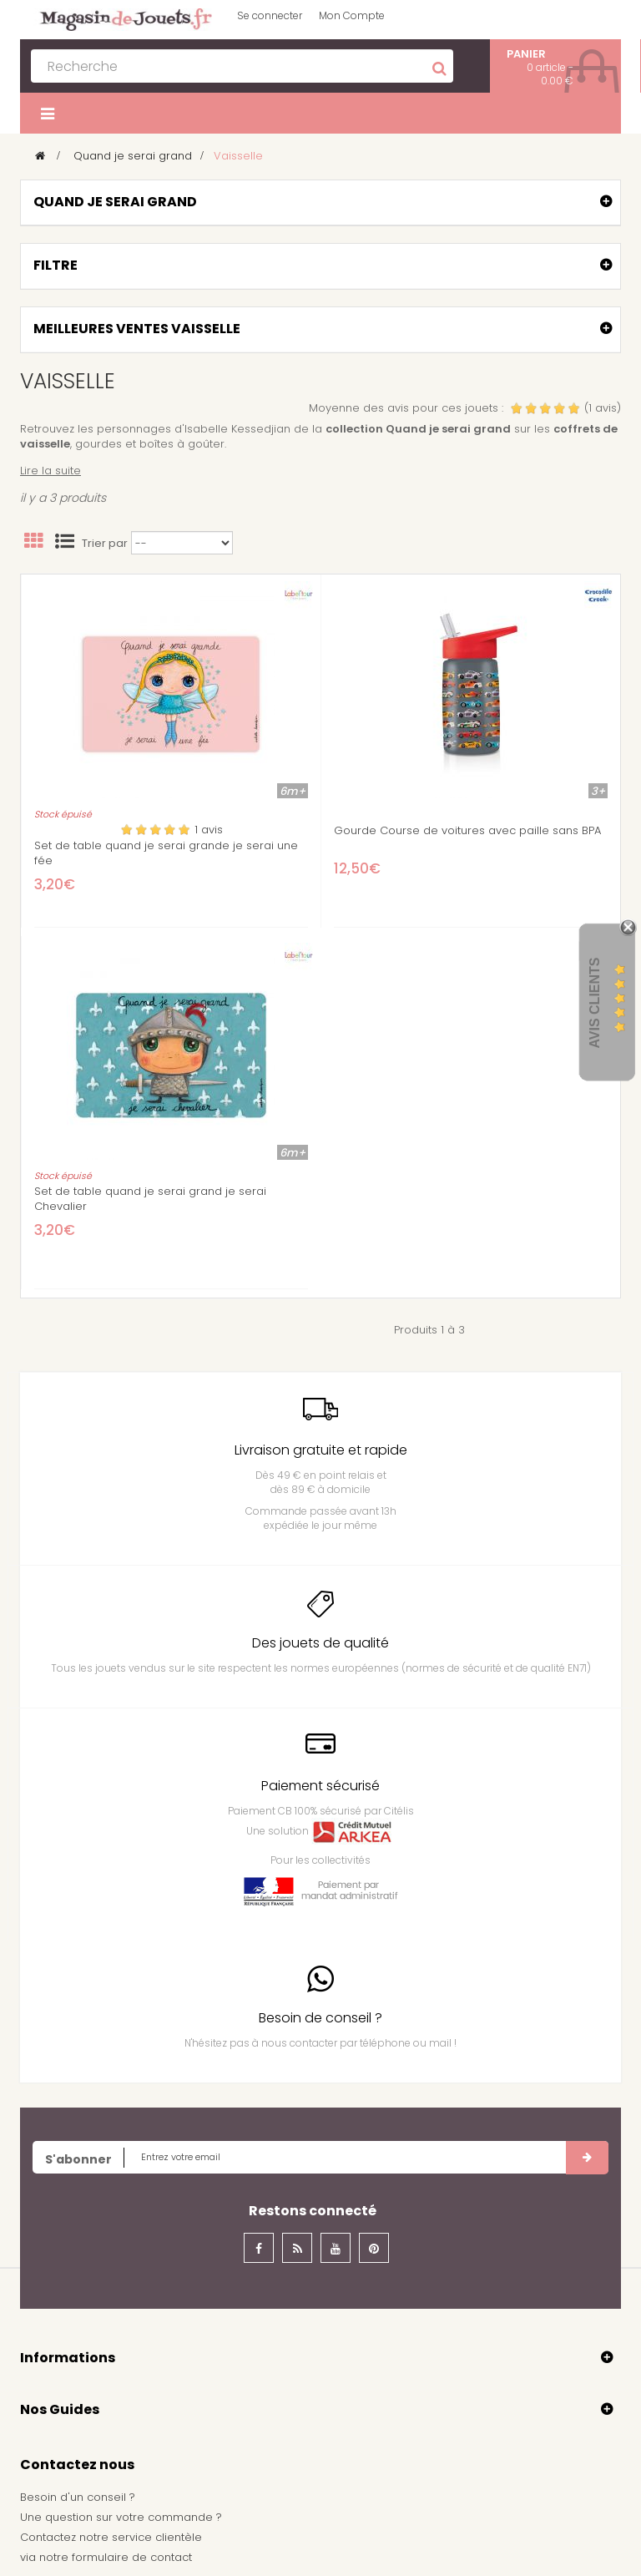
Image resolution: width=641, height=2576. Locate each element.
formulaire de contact (132, 2557)
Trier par (105, 543)
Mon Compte (352, 15)
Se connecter (269, 15)
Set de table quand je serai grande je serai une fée (166, 853)
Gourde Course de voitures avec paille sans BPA (467, 830)
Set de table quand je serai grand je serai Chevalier (150, 1199)
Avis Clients (595, 1002)
